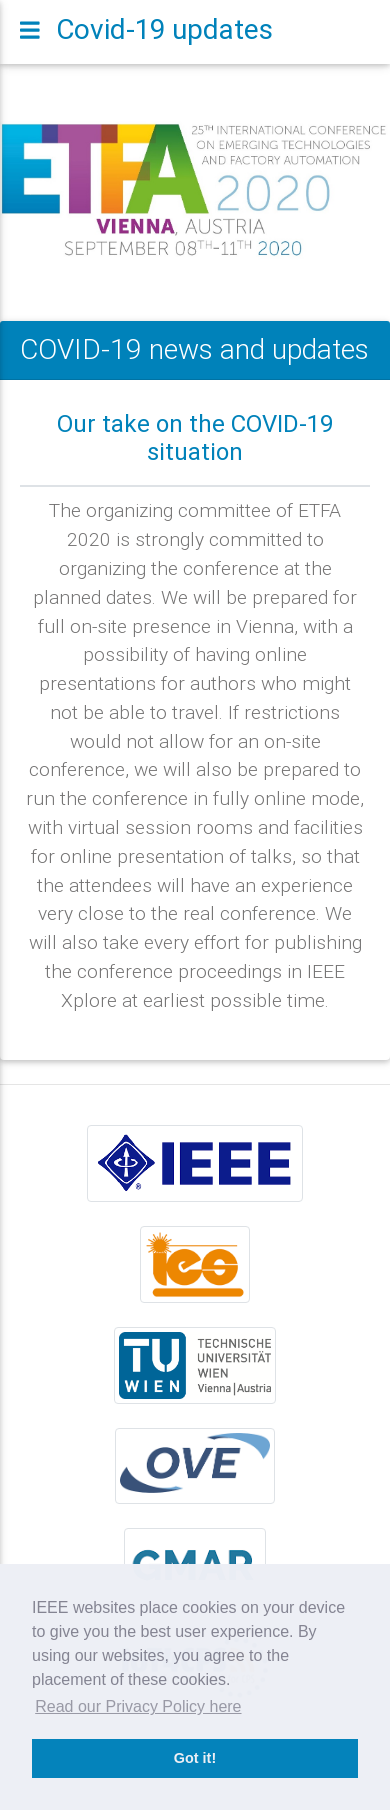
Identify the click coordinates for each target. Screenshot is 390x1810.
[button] (29, 190)
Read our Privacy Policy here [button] (138, 1706)
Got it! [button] (195, 1758)
